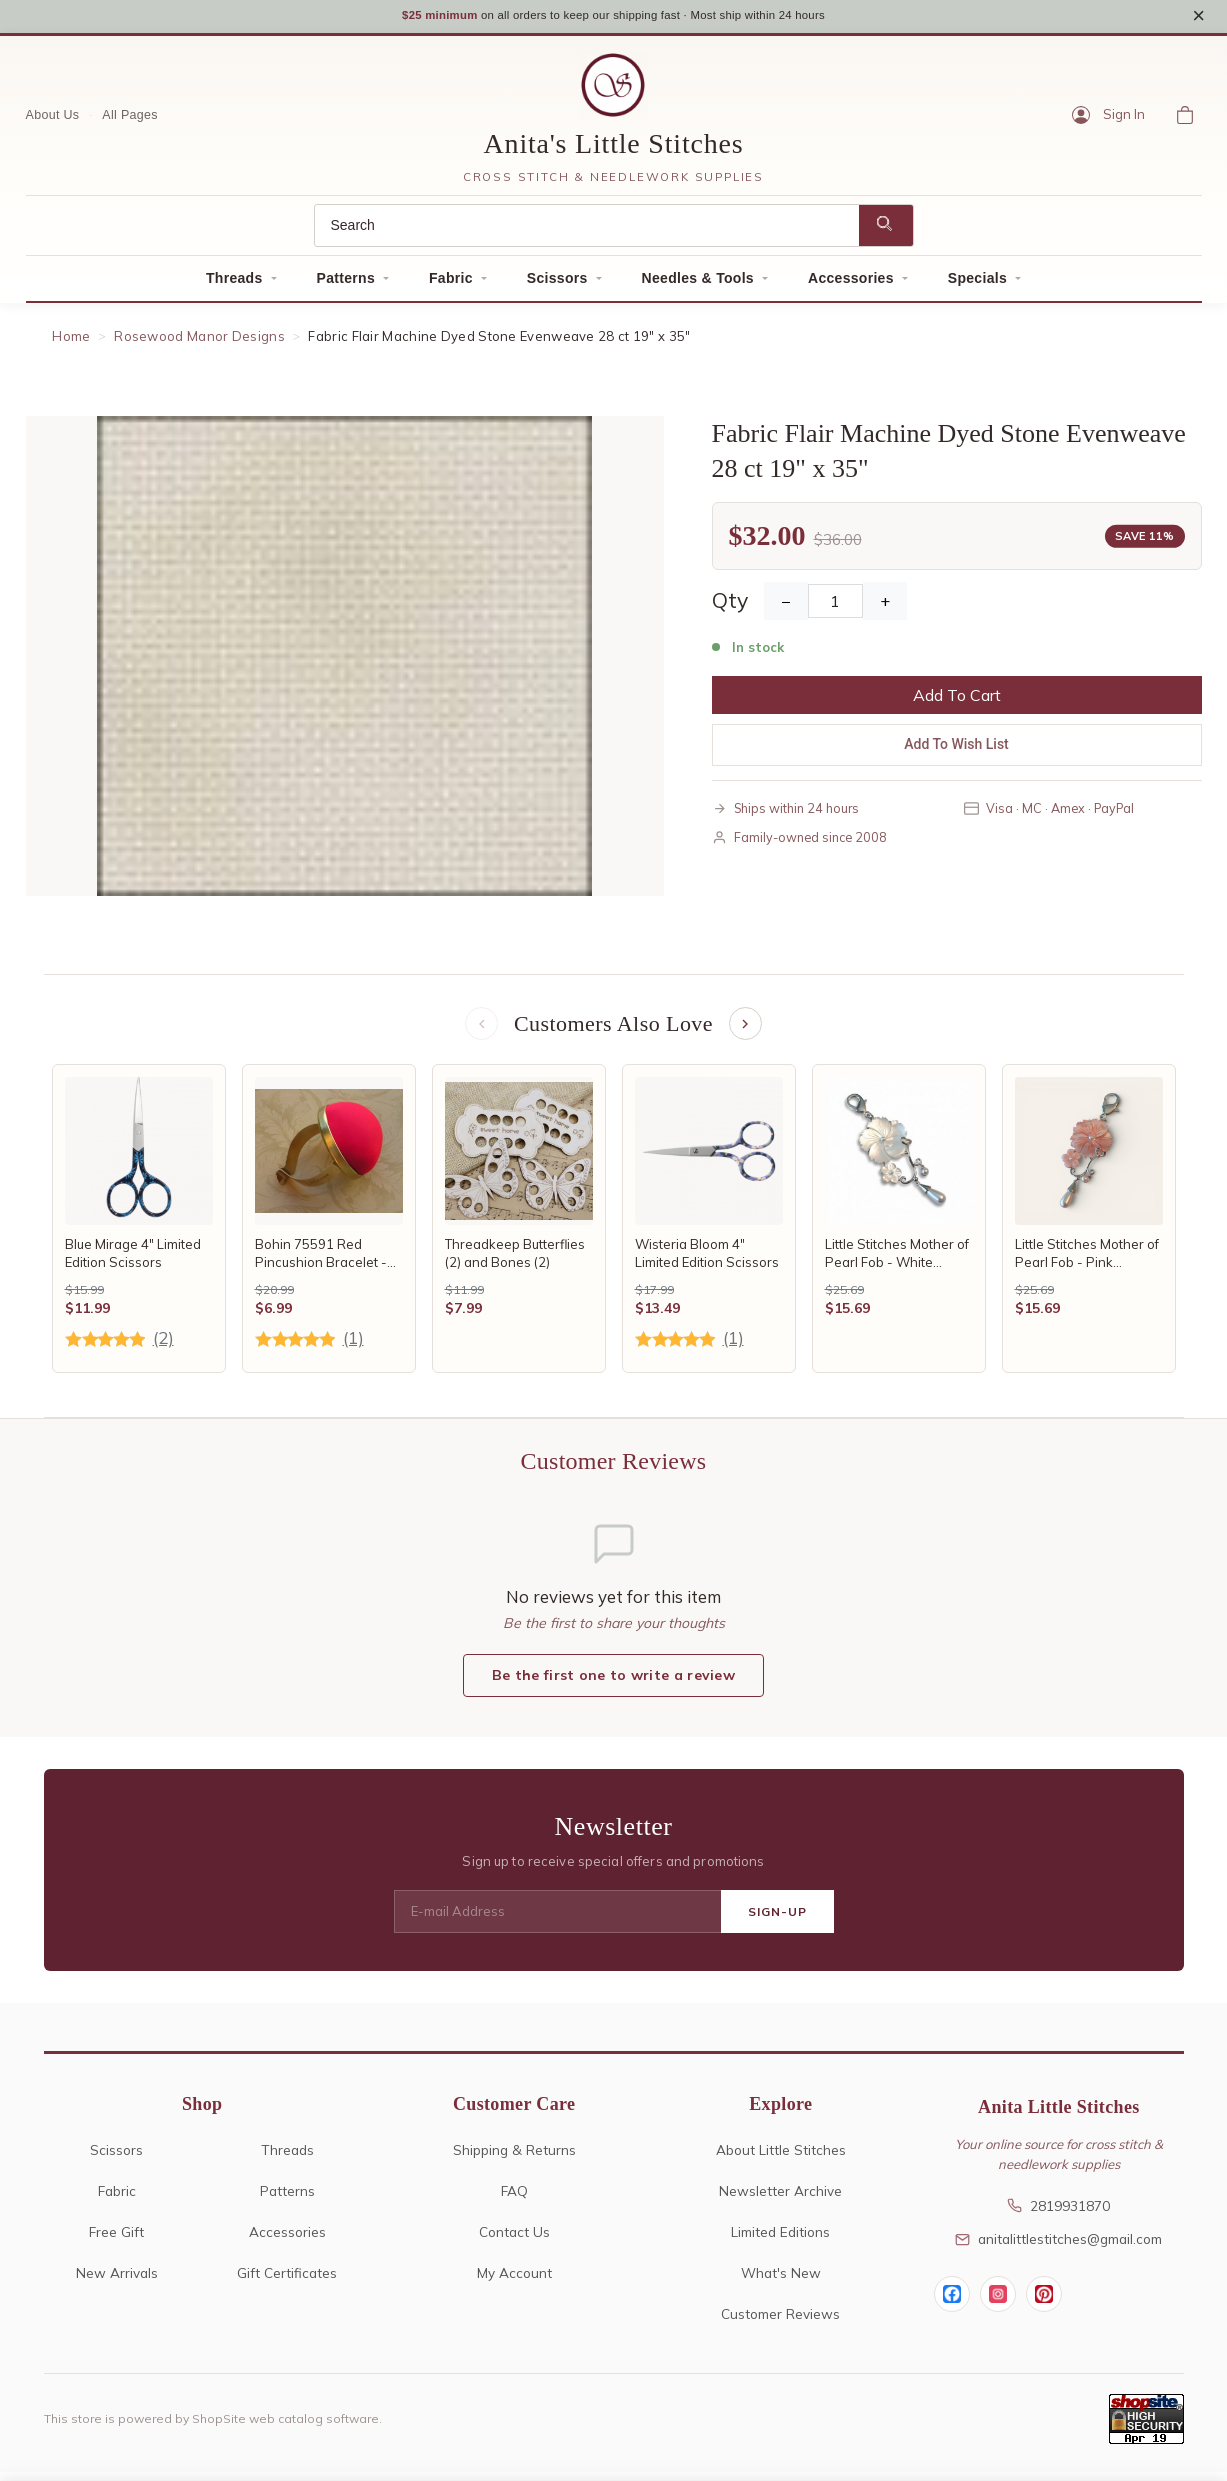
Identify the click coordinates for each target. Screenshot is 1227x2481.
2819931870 (1058, 2214)
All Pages (130, 121)
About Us (53, 121)
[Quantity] (835, 608)
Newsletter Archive (780, 2199)
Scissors (557, 284)
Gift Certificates (287, 2281)
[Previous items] (480, 1032)
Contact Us (514, 2240)
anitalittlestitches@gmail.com (1058, 2248)
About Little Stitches (781, 2158)
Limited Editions (780, 2240)
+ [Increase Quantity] (885, 608)
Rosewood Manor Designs (199, 342)
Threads (234, 284)
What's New (781, 2281)
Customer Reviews (780, 2322)
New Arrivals (117, 2281)
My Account (514, 2281)
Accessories (851, 284)
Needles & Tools (698, 284)
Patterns (346, 284)
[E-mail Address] (557, 1921)
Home (71, 342)
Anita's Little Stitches (614, 149)
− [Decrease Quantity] (786, 608)
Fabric (451, 284)
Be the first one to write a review (613, 1685)
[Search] (587, 231)
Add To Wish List (956, 751)
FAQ (514, 2199)
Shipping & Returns (514, 2158)
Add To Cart (957, 702)
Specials (977, 284)
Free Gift (116, 2240)
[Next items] (747, 1032)
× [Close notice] (1198, 18)
